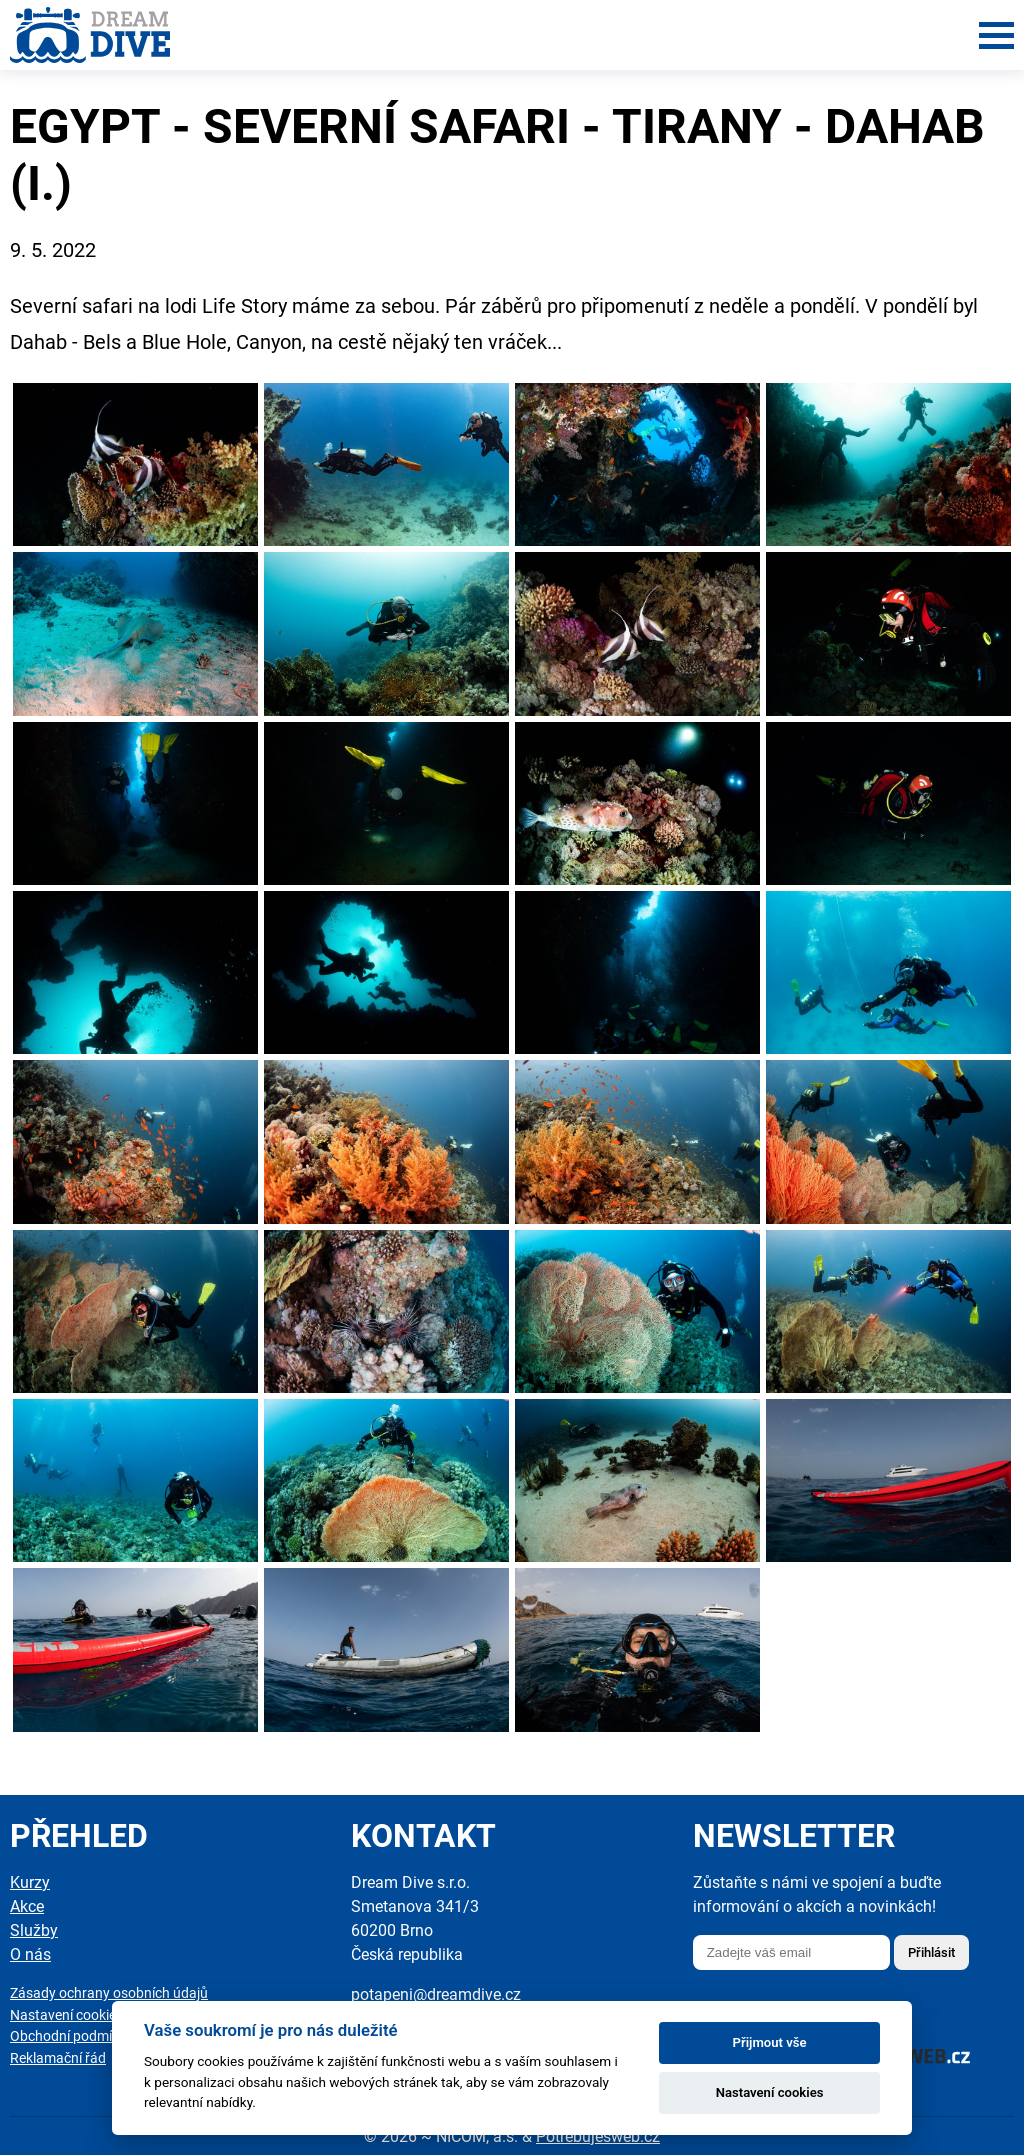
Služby (34, 1930)
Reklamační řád (58, 2058)
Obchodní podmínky (72, 2036)
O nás (30, 1954)
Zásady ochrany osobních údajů (109, 1993)
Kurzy (30, 1882)
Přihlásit (931, 1952)
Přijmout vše (770, 2042)
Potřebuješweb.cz (598, 2136)
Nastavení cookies (66, 2015)
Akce (27, 1906)
